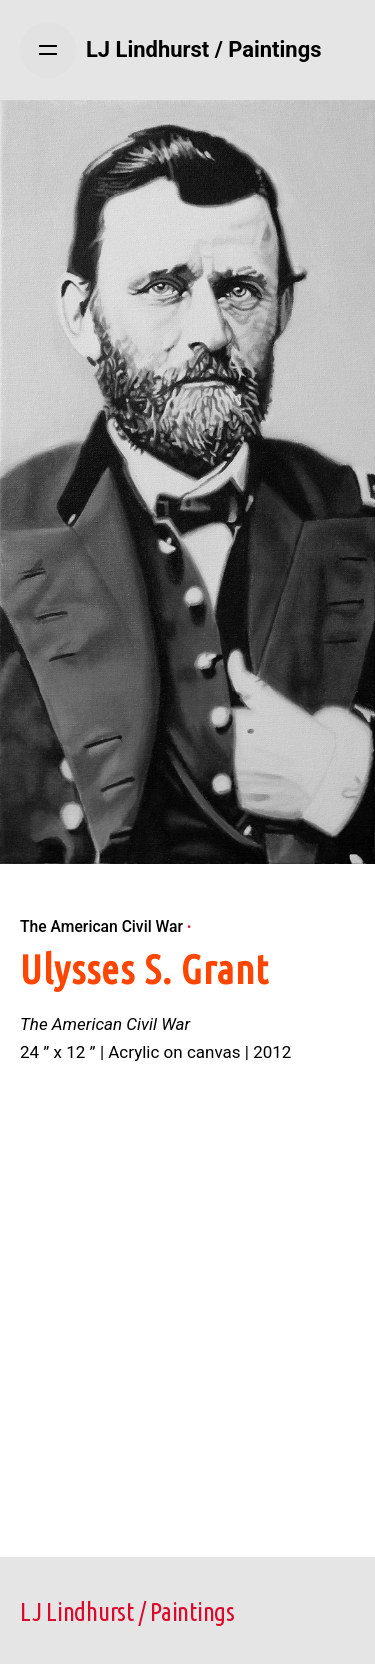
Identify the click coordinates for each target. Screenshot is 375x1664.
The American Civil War (101, 926)
